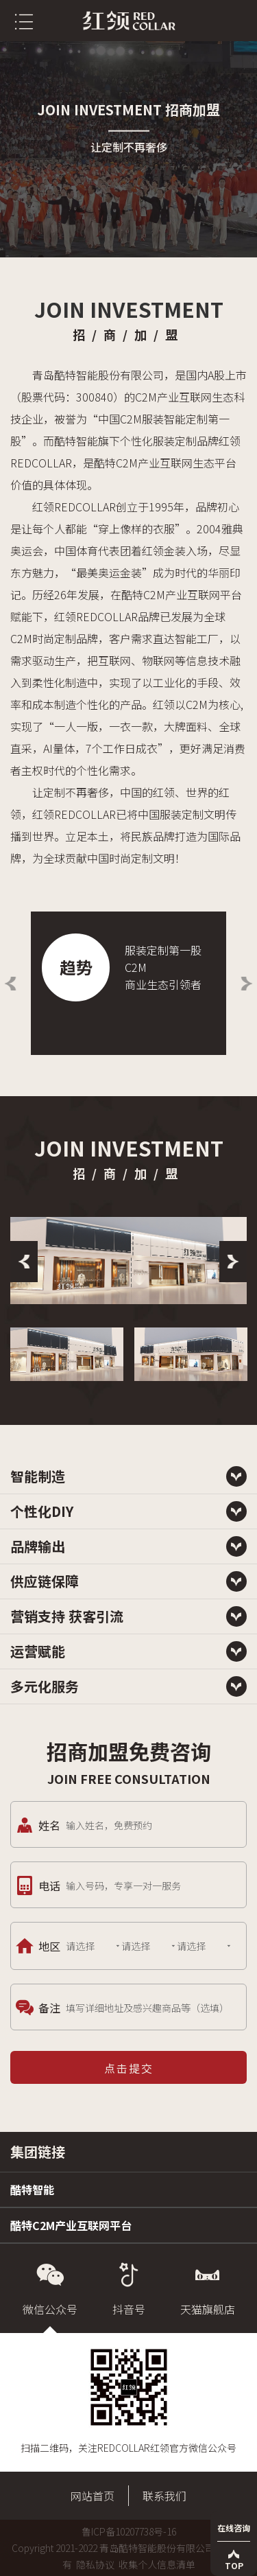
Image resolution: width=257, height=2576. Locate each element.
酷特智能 (32, 2189)
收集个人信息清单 (157, 2564)
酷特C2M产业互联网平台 (71, 2225)
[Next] (233, 1261)
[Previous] (24, 1261)
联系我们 (164, 2495)
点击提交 (129, 2068)
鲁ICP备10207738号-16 (129, 2531)
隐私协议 (95, 2564)
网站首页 (92, 2495)
